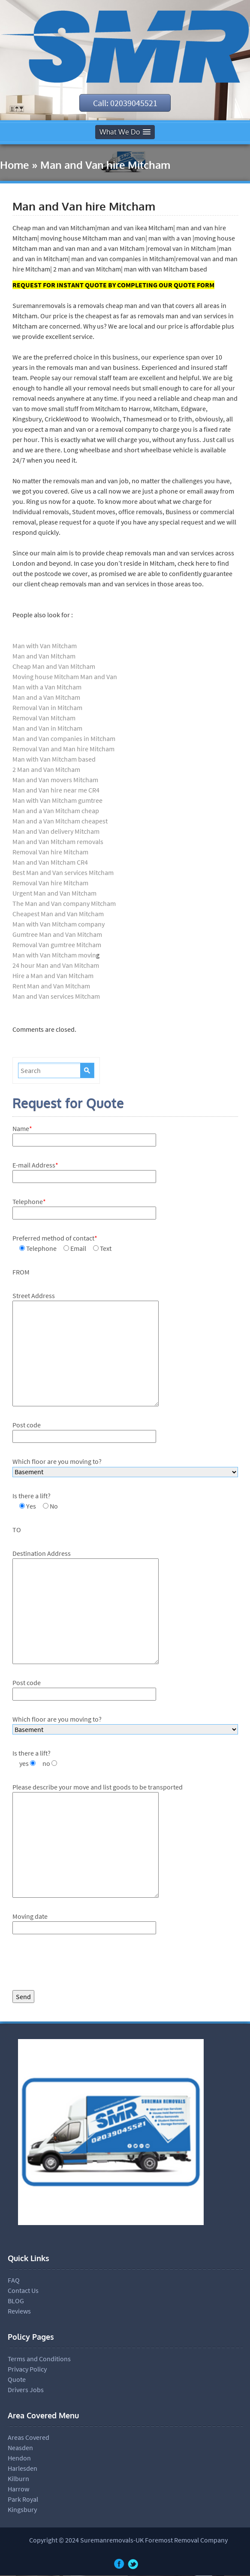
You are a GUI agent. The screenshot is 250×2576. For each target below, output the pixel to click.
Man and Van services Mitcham (56, 996)
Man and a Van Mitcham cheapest (60, 821)
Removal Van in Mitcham (47, 708)
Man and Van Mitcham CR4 (50, 862)
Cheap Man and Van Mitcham (53, 666)
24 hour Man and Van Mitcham (55, 965)
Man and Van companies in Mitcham (63, 739)
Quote (17, 2379)
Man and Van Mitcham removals (57, 842)
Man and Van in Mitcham (47, 728)
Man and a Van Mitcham (46, 697)
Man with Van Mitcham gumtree (57, 800)
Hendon (19, 2458)
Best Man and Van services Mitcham (63, 873)
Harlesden (22, 2468)
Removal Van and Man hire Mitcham (63, 749)
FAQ (14, 2280)
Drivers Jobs (26, 2390)
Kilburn (18, 2479)
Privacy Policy (27, 2369)
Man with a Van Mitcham (46, 687)
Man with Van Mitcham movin (54, 955)
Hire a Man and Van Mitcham (52, 976)
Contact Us (23, 2290)
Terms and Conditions (39, 2359)
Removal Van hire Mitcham (50, 852)
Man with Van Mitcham (44, 646)
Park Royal (23, 2499)
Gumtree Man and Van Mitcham (57, 934)
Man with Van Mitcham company (58, 924)
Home (14, 165)
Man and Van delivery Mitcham (55, 831)
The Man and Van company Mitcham (64, 903)
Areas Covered (28, 2437)
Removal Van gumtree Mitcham (56, 945)
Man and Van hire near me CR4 (55, 790)
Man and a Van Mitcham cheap (55, 811)
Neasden (20, 2448)
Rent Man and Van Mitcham (51, 986)
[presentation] (77, 1965)
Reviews (19, 2311)
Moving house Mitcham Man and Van (64, 677)
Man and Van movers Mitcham (55, 780)
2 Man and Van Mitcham (46, 769)
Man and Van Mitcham (43, 656)
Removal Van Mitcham (43, 718)
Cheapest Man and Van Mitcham (58, 914)
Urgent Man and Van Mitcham (54, 893)
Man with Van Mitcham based (54, 759)
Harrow (18, 2489)
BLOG (16, 2301)
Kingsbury (22, 2510)
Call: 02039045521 (125, 103)
